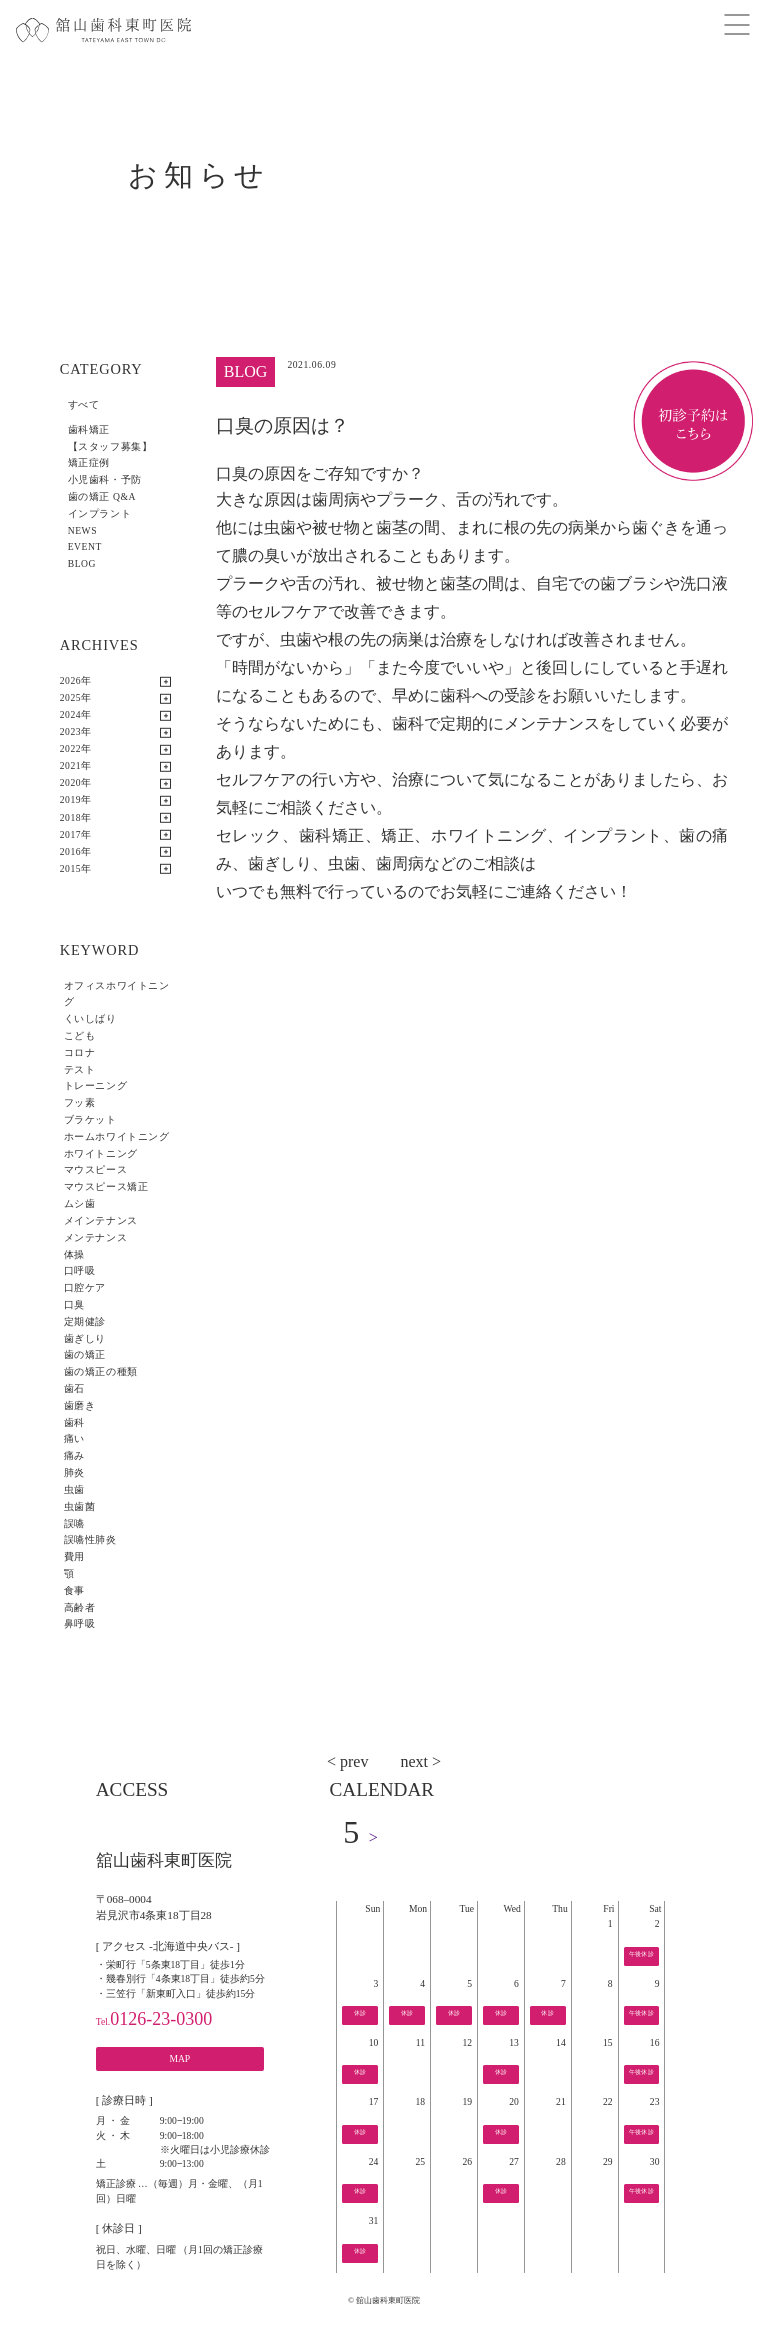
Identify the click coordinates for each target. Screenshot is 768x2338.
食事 (74, 1590)
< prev (347, 1761)
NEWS (83, 530)
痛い (74, 1438)
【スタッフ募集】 (110, 446)
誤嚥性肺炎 (90, 1539)
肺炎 (74, 1472)
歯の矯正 (85, 1354)
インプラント (99, 513)
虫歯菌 (80, 1506)
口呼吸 (80, 1270)
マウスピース (95, 1169)
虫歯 (74, 1489)
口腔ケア (85, 1287)
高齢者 (80, 1607)
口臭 (74, 1304)
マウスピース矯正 (106, 1186)
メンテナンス (95, 1237)
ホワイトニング (101, 1153)
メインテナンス (101, 1220)
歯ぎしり (85, 1338)
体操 (74, 1254)
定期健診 (85, 1321)
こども (80, 1035)
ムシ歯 (80, 1203)
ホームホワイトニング (117, 1136)
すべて (84, 404)
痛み (74, 1455)
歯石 (74, 1388)
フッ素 (80, 1102)
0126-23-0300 (154, 2019)
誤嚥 (74, 1523)
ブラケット (90, 1119)
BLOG (82, 563)
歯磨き (80, 1405)
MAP (179, 2058)
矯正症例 (89, 462)
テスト (80, 1069)
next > (420, 1761)
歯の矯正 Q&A (102, 496)
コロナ (80, 1052)
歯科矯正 (89, 429)
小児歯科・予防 (105, 479)
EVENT (85, 546)
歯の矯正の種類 (101, 1371)
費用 (74, 1556)
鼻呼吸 (80, 1623)
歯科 (74, 1422)
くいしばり (90, 1018)
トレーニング (95, 1085)
